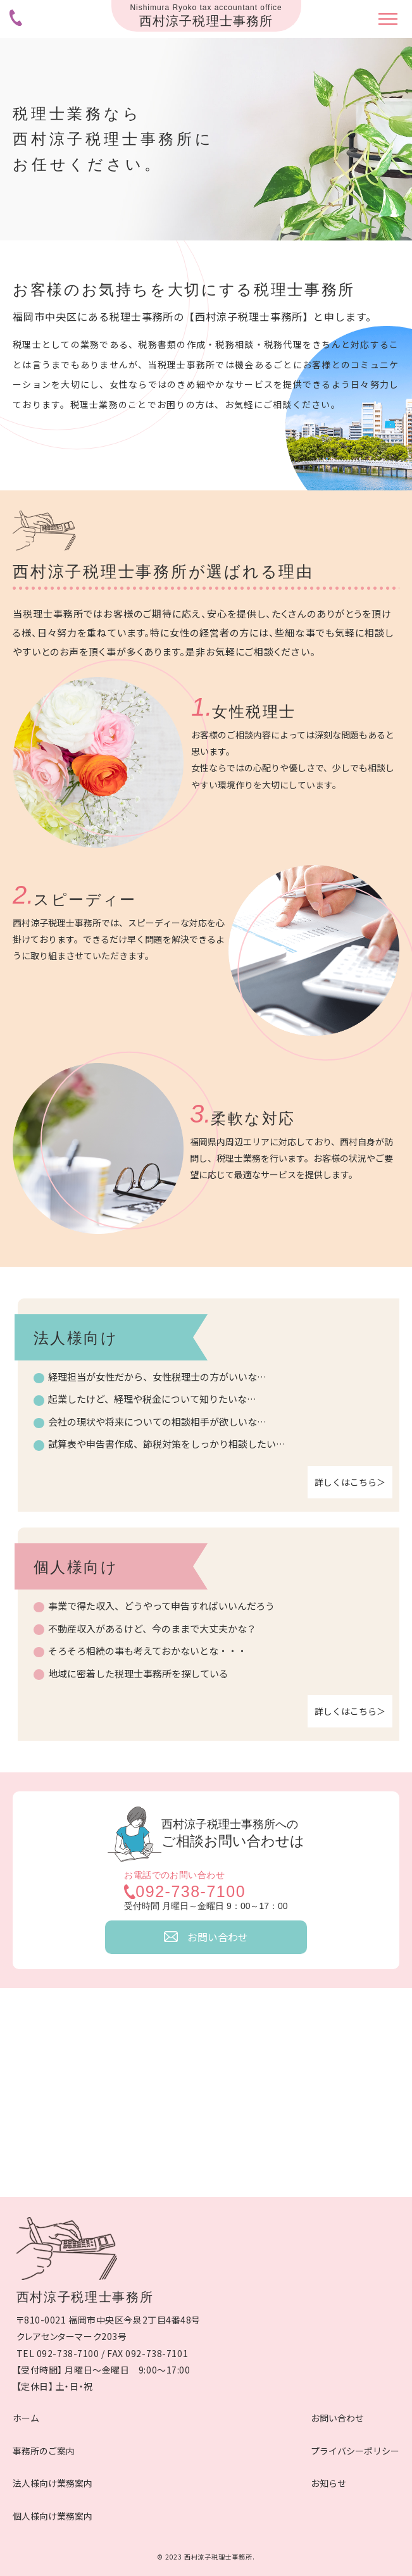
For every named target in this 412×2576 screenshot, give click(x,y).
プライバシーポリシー (355, 2450)
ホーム (26, 2417)
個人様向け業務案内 (52, 2516)
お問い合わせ (337, 2417)
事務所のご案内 (44, 2450)
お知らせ (328, 2483)
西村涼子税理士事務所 (85, 2297)
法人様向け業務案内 (52, 2483)
